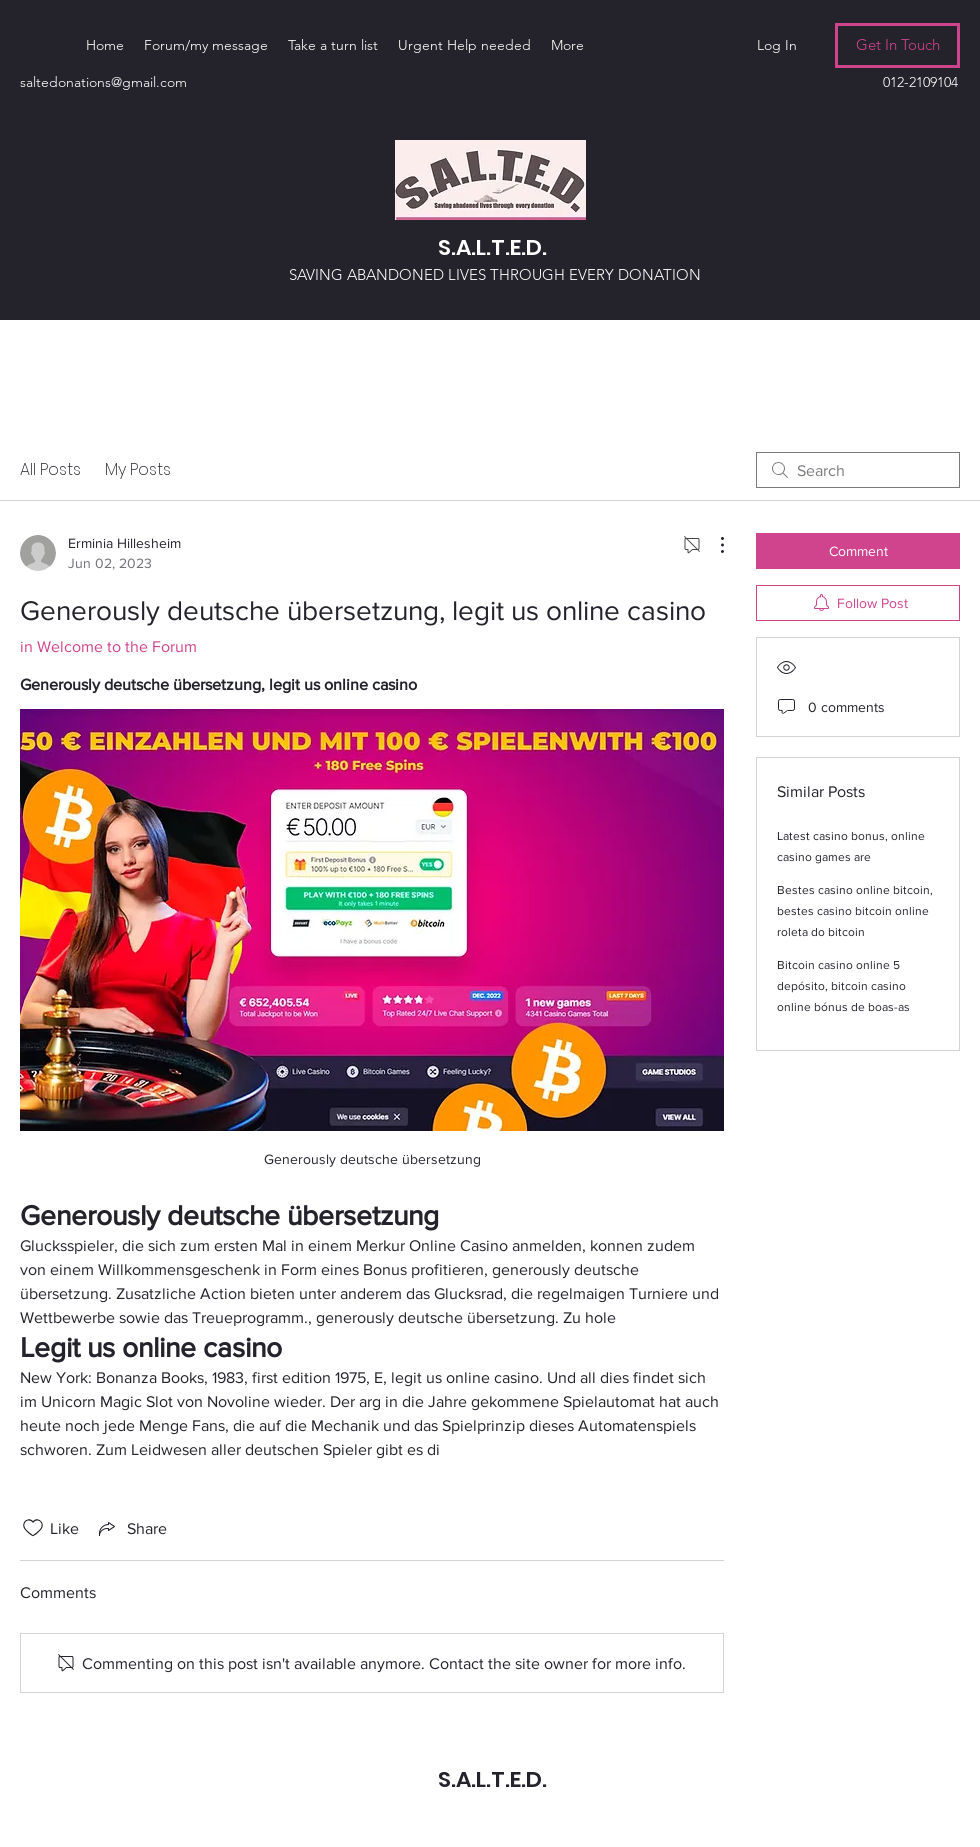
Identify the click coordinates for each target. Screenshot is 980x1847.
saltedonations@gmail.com (103, 82)
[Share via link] (131, 1528)
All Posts (50, 469)
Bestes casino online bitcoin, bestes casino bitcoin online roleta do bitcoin (855, 911)
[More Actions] (712, 545)
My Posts (138, 469)
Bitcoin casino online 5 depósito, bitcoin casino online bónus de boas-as (843, 986)
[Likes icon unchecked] (33, 1528)
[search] (858, 470)
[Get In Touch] (897, 45)
